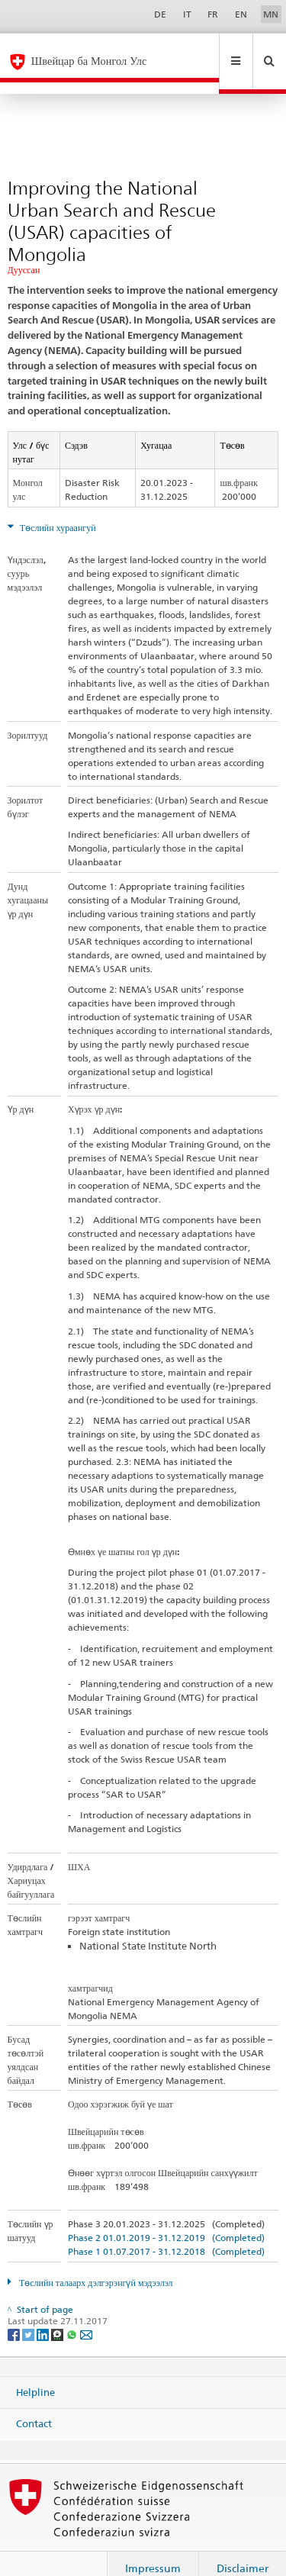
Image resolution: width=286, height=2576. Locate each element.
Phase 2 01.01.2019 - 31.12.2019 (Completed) (166, 2214)
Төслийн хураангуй (57, 504)
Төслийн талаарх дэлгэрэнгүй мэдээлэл (95, 2259)
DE (160, 14)
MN (270, 14)
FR (212, 14)
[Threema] (58, 2310)
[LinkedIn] (44, 2310)
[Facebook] (15, 2310)
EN (241, 14)
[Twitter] (29, 2310)
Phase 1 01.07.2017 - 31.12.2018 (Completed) (166, 2228)
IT (187, 14)
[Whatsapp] (73, 2310)
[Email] (86, 2310)
